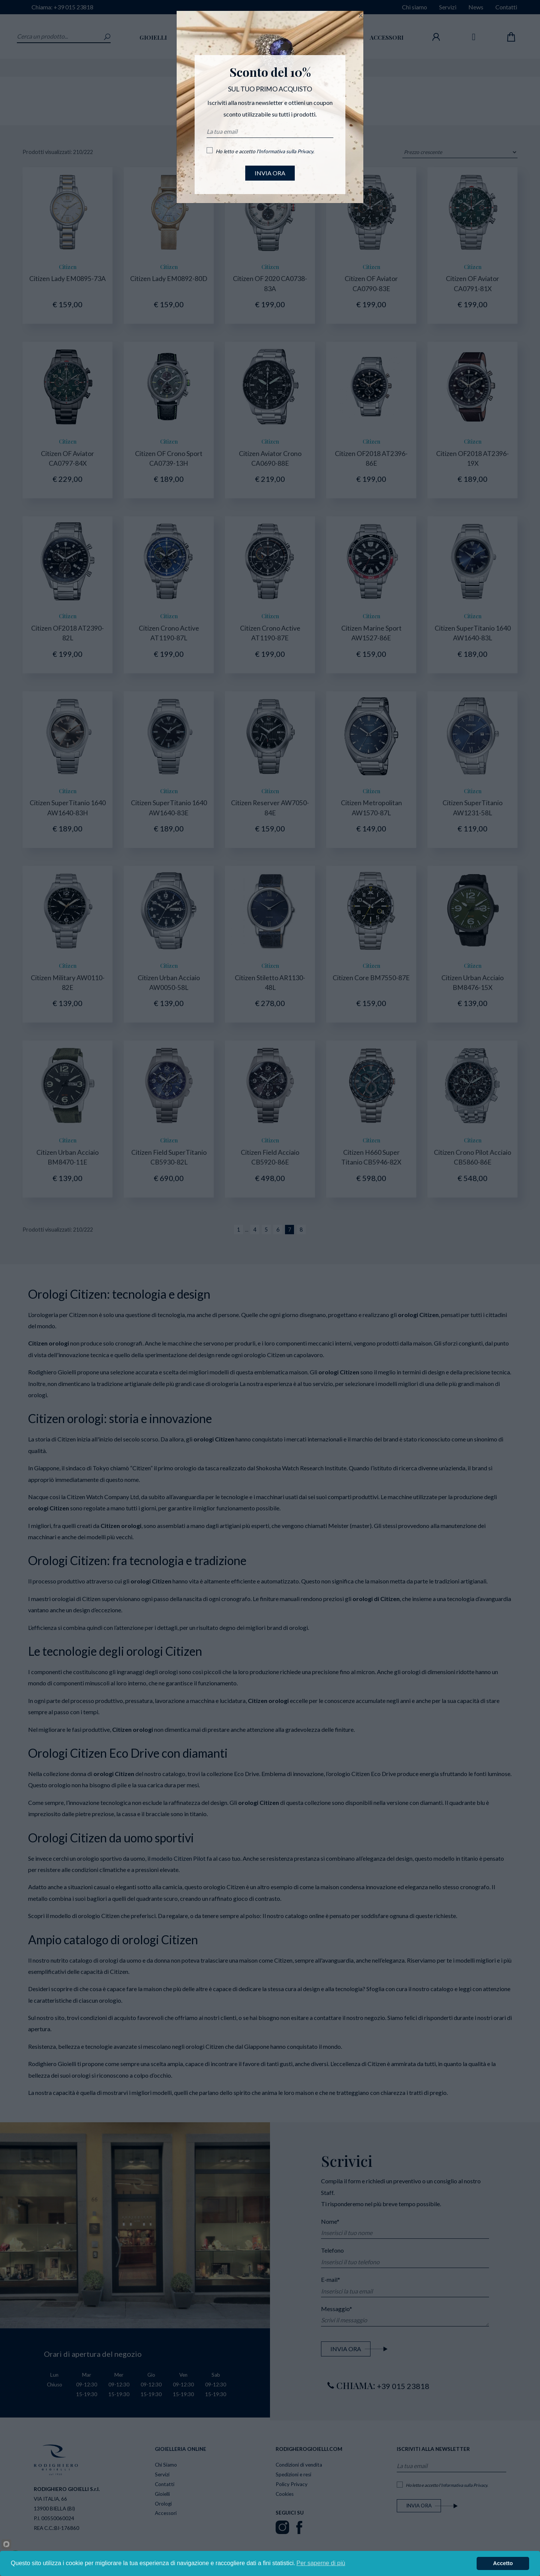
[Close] (360, 15)
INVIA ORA (270, 172)
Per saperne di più (321, 2563)
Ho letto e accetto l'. (265, 151)
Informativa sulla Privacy (286, 151)
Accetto (503, 2563)
